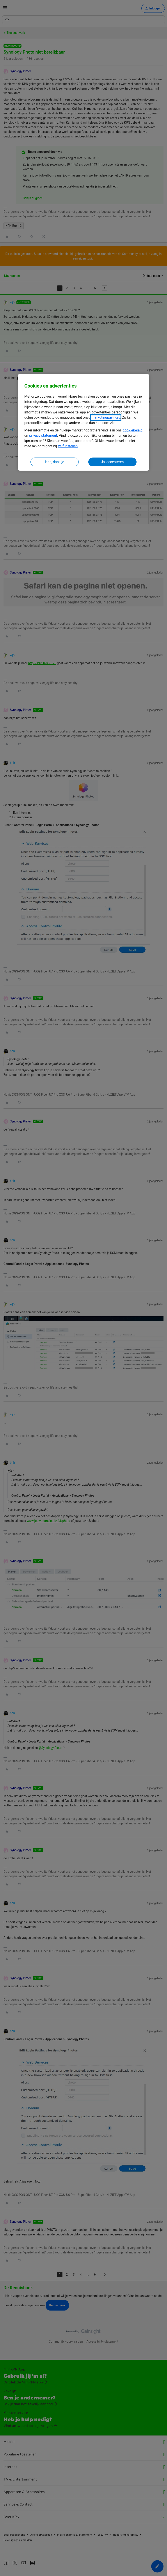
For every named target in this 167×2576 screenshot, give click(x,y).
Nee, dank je (54, 462)
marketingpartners (105, 417)
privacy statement (43, 435)
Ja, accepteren (112, 462)
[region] (83, 422)
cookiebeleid (132, 430)
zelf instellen (68, 446)
